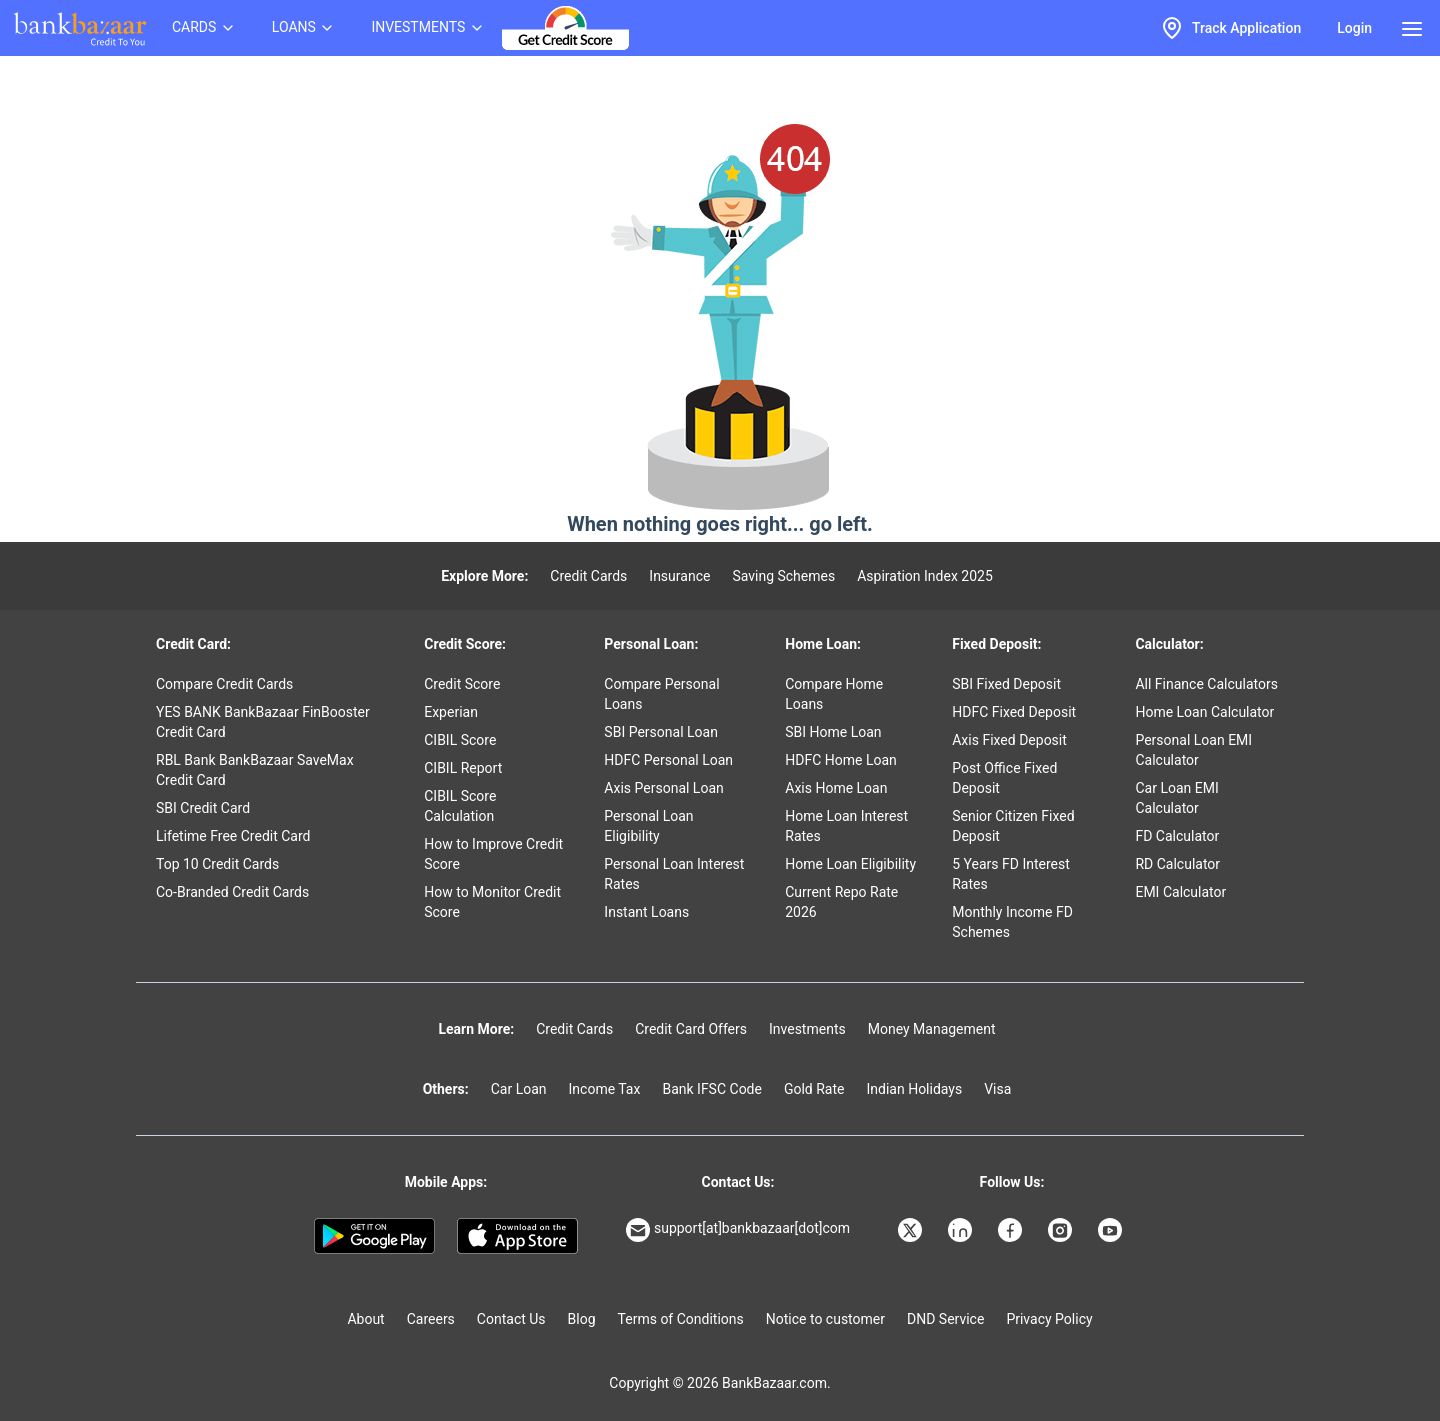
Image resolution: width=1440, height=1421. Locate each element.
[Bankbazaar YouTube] (1112, 1230)
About (365, 1319)
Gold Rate (814, 1089)
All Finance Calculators (1206, 684)
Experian (451, 712)
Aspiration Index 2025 (925, 576)
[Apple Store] (517, 1236)
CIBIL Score (460, 740)
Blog (582, 1319)
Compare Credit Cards (224, 684)
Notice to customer (825, 1319)
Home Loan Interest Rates (846, 826)
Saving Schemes (783, 576)
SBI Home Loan (833, 732)
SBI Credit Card (203, 808)
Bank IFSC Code (712, 1089)
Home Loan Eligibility (850, 864)
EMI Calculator (1180, 892)
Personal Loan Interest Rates (674, 874)
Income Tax (605, 1089)
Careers (431, 1319)
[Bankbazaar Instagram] (1062, 1230)
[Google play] (374, 1236)
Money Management (932, 1029)
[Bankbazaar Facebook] (1012, 1230)
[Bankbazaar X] (912, 1230)
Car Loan (519, 1089)
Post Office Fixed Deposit (1004, 778)
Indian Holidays (914, 1089)
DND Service (945, 1319)
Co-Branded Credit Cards (232, 892)
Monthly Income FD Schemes (1012, 922)
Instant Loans (646, 912)
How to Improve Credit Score (493, 854)
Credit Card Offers (691, 1029)
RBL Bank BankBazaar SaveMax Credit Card (255, 770)
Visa (997, 1089)
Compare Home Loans (834, 694)
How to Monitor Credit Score (492, 902)
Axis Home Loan (836, 788)
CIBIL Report (463, 768)
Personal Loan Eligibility (648, 826)
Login (1354, 28)
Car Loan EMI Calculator (1176, 798)
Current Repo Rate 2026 (841, 902)
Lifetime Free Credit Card (233, 836)
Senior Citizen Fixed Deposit (1013, 826)
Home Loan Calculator (1204, 712)
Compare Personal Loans (661, 694)
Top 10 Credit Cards (217, 864)
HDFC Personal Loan (668, 760)
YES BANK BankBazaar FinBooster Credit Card (263, 722)
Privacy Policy (1049, 1319)
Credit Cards (588, 576)
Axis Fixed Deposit (1009, 740)
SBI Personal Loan (661, 732)
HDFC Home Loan (841, 760)
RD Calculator (1177, 864)
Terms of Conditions (681, 1319)
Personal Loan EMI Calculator (1193, 750)
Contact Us (511, 1319)
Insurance (679, 576)
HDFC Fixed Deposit (1014, 712)
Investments (807, 1029)
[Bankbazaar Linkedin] (962, 1230)
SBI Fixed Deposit (1006, 684)
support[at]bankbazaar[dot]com (738, 1230)
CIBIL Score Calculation (460, 806)
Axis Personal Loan (663, 788)
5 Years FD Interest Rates (1011, 874)
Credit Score (462, 684)
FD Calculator (1177, 836)
